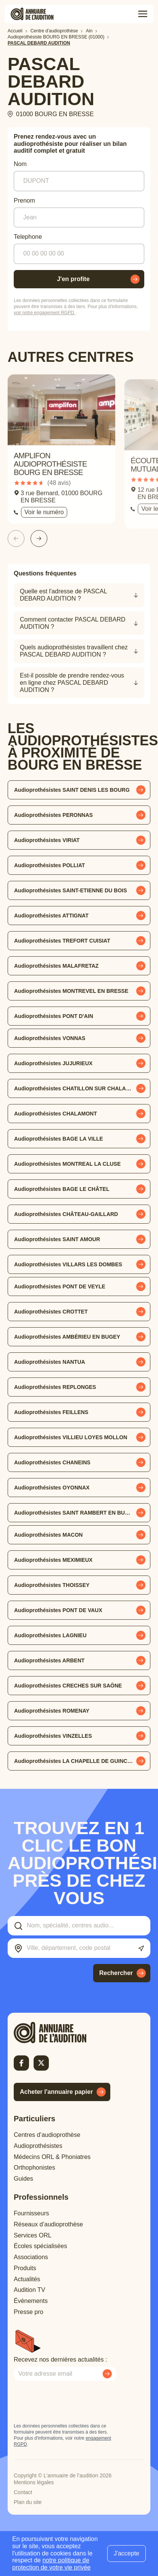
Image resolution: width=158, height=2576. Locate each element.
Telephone (28, 236)
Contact (23, 2492)
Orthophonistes (34, 2167)
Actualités (27, 2279)
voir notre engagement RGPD (44, 312)
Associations (31, 2257)
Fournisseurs (31, 2213)
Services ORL (33, 2235)
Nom (20, 164)
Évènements (31, 2301)
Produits (25, 2268)
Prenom (24, 200)
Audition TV (29, 2290)
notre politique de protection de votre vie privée (51, 2564)
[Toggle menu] (142, 14)
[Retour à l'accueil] (63, 2032)
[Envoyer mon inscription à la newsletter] (107, 2373)
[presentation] (72, 2402)
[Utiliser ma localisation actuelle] (141, 1948)
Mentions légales (34, 2482)
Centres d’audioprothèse (47, 2135)
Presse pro (28, 2312)
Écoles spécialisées (40, 2246)
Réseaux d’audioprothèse (48, 2224)
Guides (23, 2178)
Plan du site (28, 2502)
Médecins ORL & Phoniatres (52, 2157)
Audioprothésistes (38, 2146)
